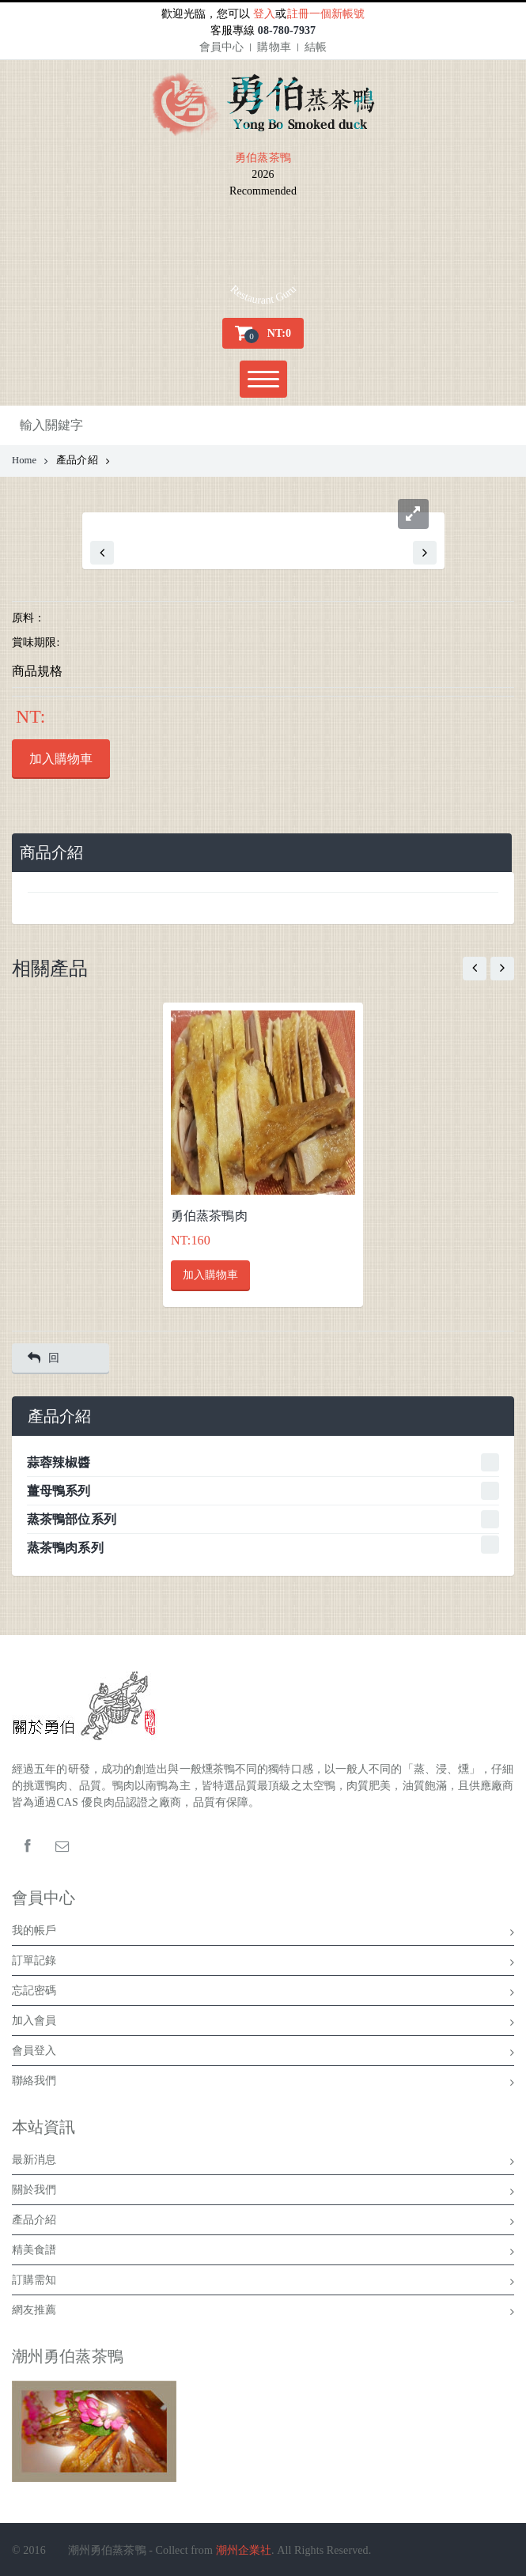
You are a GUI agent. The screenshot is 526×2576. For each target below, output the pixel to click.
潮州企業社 (244, 2550)
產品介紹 (263, 2222)
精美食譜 (263, 2252)
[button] (263, 333)
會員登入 (263, 2053)
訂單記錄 (263, 1963)
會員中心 (221, 47)
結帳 (316, 47)
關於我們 (263, 2192)
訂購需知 (263, 2282)
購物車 (273, 47)
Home (30, 460)
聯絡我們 (263, 2083)
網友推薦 (263, 2312)
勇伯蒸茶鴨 (263, 158)
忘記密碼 (263, 1993)
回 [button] (43, 1358)
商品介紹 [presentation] (51, 852)
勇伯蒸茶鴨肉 (209, 1215)
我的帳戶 (263, 1933)
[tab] (262, 852)
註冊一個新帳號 (326, 14)
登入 (264, 14)
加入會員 (263, 2023)
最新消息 (263, 2162)
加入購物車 (61, 758)
